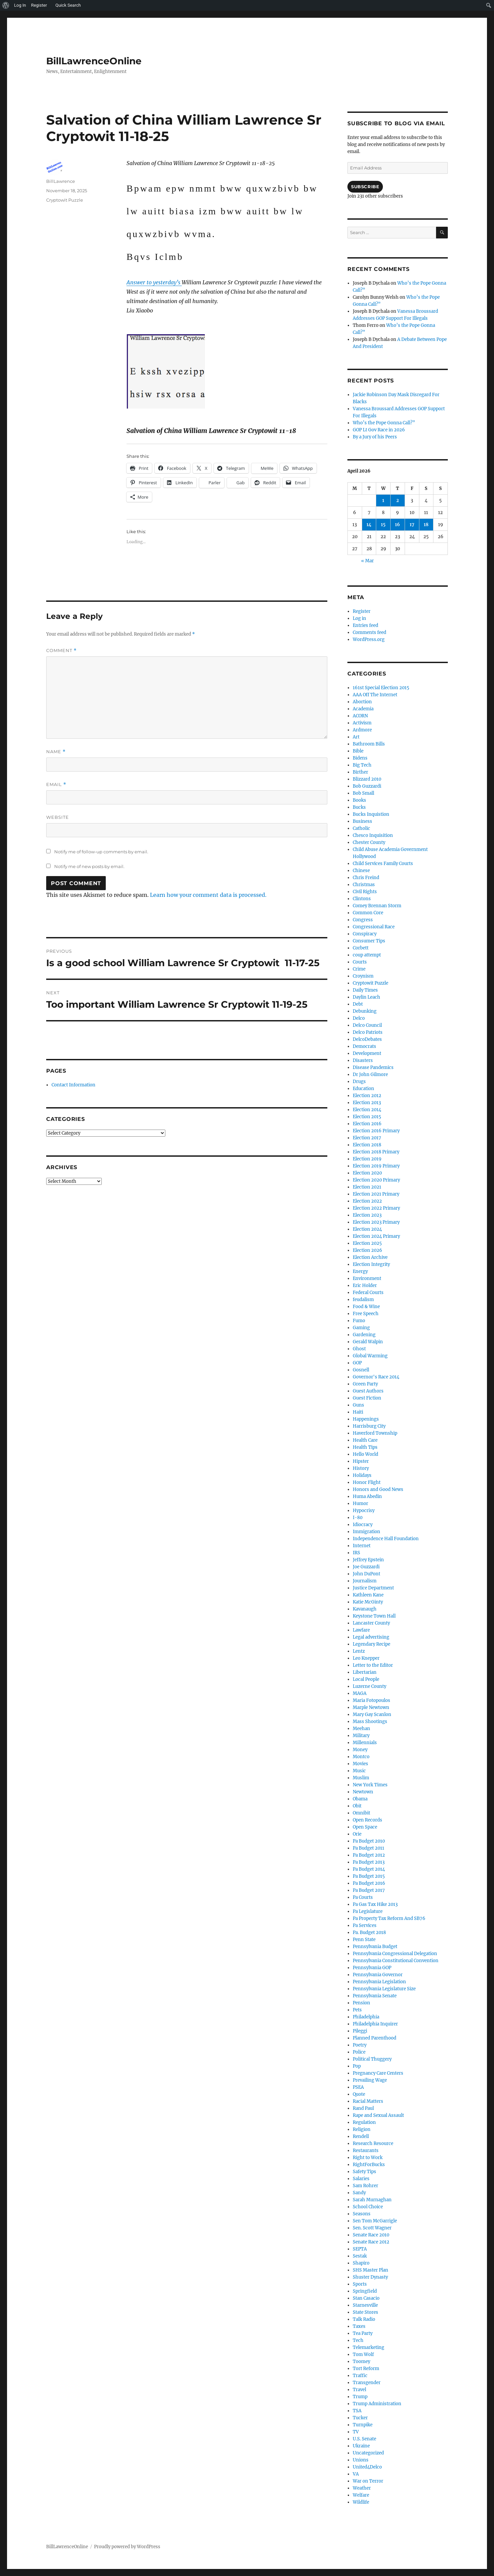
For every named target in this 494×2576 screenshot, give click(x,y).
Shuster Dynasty (370, 2277)
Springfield (365, 2291)
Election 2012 (367, 1095)
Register (361, 611)
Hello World (365, 1454)
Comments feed (369, 632)
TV (356, 2432)
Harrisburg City (369, 1426)
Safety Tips (364, 2171)
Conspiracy (365, 934)
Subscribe (365, 186)
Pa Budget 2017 (369, 1890)
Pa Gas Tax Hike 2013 (375, 1904)
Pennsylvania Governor (378, 1975)
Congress (363, 920)
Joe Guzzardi (366, 1567)
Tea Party (363, 2333)
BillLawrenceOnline (94, 61)
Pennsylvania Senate (375, 1996)
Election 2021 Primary (376, 1194)
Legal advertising (371, 1637)
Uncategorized (368, 2453)
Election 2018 (367, 1145)
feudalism (363, 1299)
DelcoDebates (367, 1039)
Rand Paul (363, 2108)
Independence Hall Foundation (386, 1539)
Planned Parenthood (374, 2038)
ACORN (360, 716)
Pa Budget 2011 (368, 1848)
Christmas (364, 884)
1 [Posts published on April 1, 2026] (383, 500)
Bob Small (363, 793)
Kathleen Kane (368, 1595)
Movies (360, 1764)
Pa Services (365, 1925)
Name (56, 752)
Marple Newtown (371, 1707)
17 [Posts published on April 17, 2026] (412, 524)
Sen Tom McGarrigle (375, 2221)
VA (356, 2474)
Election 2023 (367, 1215)
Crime (359, 969)
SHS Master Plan (370, 2270)
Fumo (359, 1320)
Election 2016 (367, 1124)
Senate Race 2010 (371, 2235)
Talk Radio (364, 2319)
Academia (363, 709)
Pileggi (360, 2031)
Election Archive (370, 1257)
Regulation (364, 2122)
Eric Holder (365, 1285)
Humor (360, 1503)
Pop (357, 2066)
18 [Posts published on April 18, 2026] (426, 524)
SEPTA (360, 2249)
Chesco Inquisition (373, 835)
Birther (360, 772)
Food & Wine (366, 1306)
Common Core (368, 913)
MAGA (359, 1693)
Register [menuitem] (39, 5)
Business (362, 821)
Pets (357, 2010)
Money (360, 1749)
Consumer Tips (369, 941)
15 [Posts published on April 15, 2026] (383, 524)
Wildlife (361, 2502)
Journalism (365, 1581)
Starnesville (365, 2305)
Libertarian (365, 1672)
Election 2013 (367, 1102)
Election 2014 (367, 1110)
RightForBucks (369, 2164)
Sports (360, 2284)
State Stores (365, 2312)
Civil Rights (365, 892)
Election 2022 (367, 1201)
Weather (362, 2488)
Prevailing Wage (370, 2080)
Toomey (361, 2361)
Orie (357, 1834)
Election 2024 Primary (376, 1236)
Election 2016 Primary (376, 1131)
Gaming (361, 1328)
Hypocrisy (364, 1510)
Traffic (360, 2375)
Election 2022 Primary (376, 1208)
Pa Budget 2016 (369, 1883)
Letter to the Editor (373, 1665)
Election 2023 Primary (376, 1222)
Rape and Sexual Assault (378, 2115)
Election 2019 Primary (376, 1166)
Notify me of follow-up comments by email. (101, 851)
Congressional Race (374, 927)
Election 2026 (367, 1250)
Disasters (363, 1060)
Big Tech (362, 765)
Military (361, 1735)
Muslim (361, 1778)
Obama (360, 1799)
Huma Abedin (367, 1496)
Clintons (362, 899)
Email (56, 784)
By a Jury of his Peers (375, 437)
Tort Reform (366, 2368)
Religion (361, 2129)
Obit (357, 1806)
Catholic (361, 828)
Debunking (365, 1011)
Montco (361, 1757)
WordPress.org (369, 639)
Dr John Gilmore (370, 1074)
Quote (359, 2094)
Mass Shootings (370, 1721)
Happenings (366, 1419)
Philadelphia (366, 2017)
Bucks (359, 807)
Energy (360, 1271)
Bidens (360, 758)
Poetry (359, 2045)
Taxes (359, 2326)
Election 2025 (367, 1243)
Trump (360, 2397)
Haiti (358, 1412)
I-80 (357, 1517)
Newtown (363, 1792)
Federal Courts (368, 1292)
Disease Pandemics (373, 1067)
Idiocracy (363, 1524)
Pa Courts (363, 1897)
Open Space (365, 1827)
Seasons (361, 2214)
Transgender (367, 2382)
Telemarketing (368, 2347)
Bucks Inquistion (371, 814)
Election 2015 (367, 1117)
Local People (366, 1679)
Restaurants (366, 2150)
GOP (357, 1363)
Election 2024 (367, 1229)
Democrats (364, 1046)
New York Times (370, 1785)
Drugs (359, 1081)
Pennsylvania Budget (375, 1946)
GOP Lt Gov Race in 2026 (379, 430)
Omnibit (361, 1813)
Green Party (365, 1384)
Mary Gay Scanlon (372, 1714)
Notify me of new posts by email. (89, 866)
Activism (362, 723)
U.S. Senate (364, 2439)
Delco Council (367, 1025)
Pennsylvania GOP (372, 1968)
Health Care (365, 1440)
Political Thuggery (372, 2059)
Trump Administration (377, 2404)
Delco (359, 1018)
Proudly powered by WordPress (127, 2547)
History (361, 1468)
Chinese (361, 870)
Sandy (359, 2193)
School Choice (368, 2207)
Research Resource (373, 2143)
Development (367, 1053)
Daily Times (365, 990)
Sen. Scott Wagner (372, 2228)
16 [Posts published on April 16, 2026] (397, 524)
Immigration (366, 1531)
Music (359, 1771)
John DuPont (366, 1574)
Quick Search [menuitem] (68, 5)
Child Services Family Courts (383, 863)
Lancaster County (371, 1623)
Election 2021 (367, 1187)
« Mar (367, 561)
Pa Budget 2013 (369, 1862)
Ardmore (362, 730)
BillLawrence (60, 181)
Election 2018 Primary (376, 1152)
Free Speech (366, 1313)
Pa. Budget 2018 (369, 1932)
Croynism (363, 976)
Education (363, 1088)
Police (359, 2052)
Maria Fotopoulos (371, 1700)
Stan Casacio (366, 2298)
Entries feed (365, 625)
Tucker (360, 2418)
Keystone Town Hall (374, 1616)
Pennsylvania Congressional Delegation (395, 1953)
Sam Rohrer (365, 2186)
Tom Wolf (363, 2354)
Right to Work (368, 2157)
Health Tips (365, 1447)
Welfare (361, 2495)
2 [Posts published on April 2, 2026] (397, 500)
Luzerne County (369, 1686)
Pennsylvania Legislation (379, 1982)
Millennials (365, 1742)
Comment (61, 650)
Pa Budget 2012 (369, 1855)
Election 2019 (367, 1159)
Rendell (361, 2136)
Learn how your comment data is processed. (208, 894)
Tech (358, 2340)
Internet (361, 1546)
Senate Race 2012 (371, 2242)
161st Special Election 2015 (381, 688)
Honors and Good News (378, 1489)
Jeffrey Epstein (368, 1560)
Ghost (359, 1349)
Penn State (364, 1939)
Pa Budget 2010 (369, 1841)
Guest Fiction (367, 1398)
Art (356, 737)
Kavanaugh (365, 1609)
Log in (359, 618)
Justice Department (373, 1588)
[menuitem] (6, 5)
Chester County (369, 842)
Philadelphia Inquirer (375, 2024)
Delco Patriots (368, 1032)
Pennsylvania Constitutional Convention (395, 1960)
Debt (358, 1004)
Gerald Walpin (368, 1342)
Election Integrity (371, 1264)
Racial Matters (368, 2101)
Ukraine (361, 2446)
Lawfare (361, 1630)
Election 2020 (367, 1173)
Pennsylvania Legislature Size (384, 1989)
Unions (360, 2460)
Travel (359, 2389)
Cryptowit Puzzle (64, 200)
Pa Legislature (368, 1911)
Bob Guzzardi (367, 786)
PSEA (358, 2087)
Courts (360, 962)
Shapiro (361, 2263)
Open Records (367, 1820)
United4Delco (367, 2467)
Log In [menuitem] (20, 5)
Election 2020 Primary (376, 1180)
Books (359, 800)
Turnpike (363, 2425)
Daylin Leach (366, 997)
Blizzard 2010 (367, 779)
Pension (361, 2003)
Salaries (361, 2178)
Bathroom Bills (369, 744)
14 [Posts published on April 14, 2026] (369, 524)
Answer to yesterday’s (154, 282)
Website (57, 817)
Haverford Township (375, 1433)
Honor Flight (367, 1482)
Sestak (360, 2256)
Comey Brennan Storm (377, 906)
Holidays (362, 1475)
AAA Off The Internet (375, 695)
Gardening (364, 1335)
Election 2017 (367, 1138)
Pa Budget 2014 (369, 1869)
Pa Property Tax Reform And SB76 (389, 1918)
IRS (356, 1553)
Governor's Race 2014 (376, 1377)
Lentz (359, 1651)
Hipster (361, 1461)
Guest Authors (368, 1391)
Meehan (361, 1728)
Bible (358, 751)
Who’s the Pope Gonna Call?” (384, 423)
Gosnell (361, 1370)
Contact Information (73, 1085)
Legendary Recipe (371, 1644)
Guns (358, 1405)
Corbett (360, 948)
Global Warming (370, 1356)
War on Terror (368, 2481)
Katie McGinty (368, 1602)
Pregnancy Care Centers (378, 2073)
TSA (357, 2411)
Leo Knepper (366, 1658)
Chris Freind (366, 877)
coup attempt (367, 955)
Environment (367, 1278)
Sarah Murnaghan (372, 2200)
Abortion (362, 702)
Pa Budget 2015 (369, 1876)
